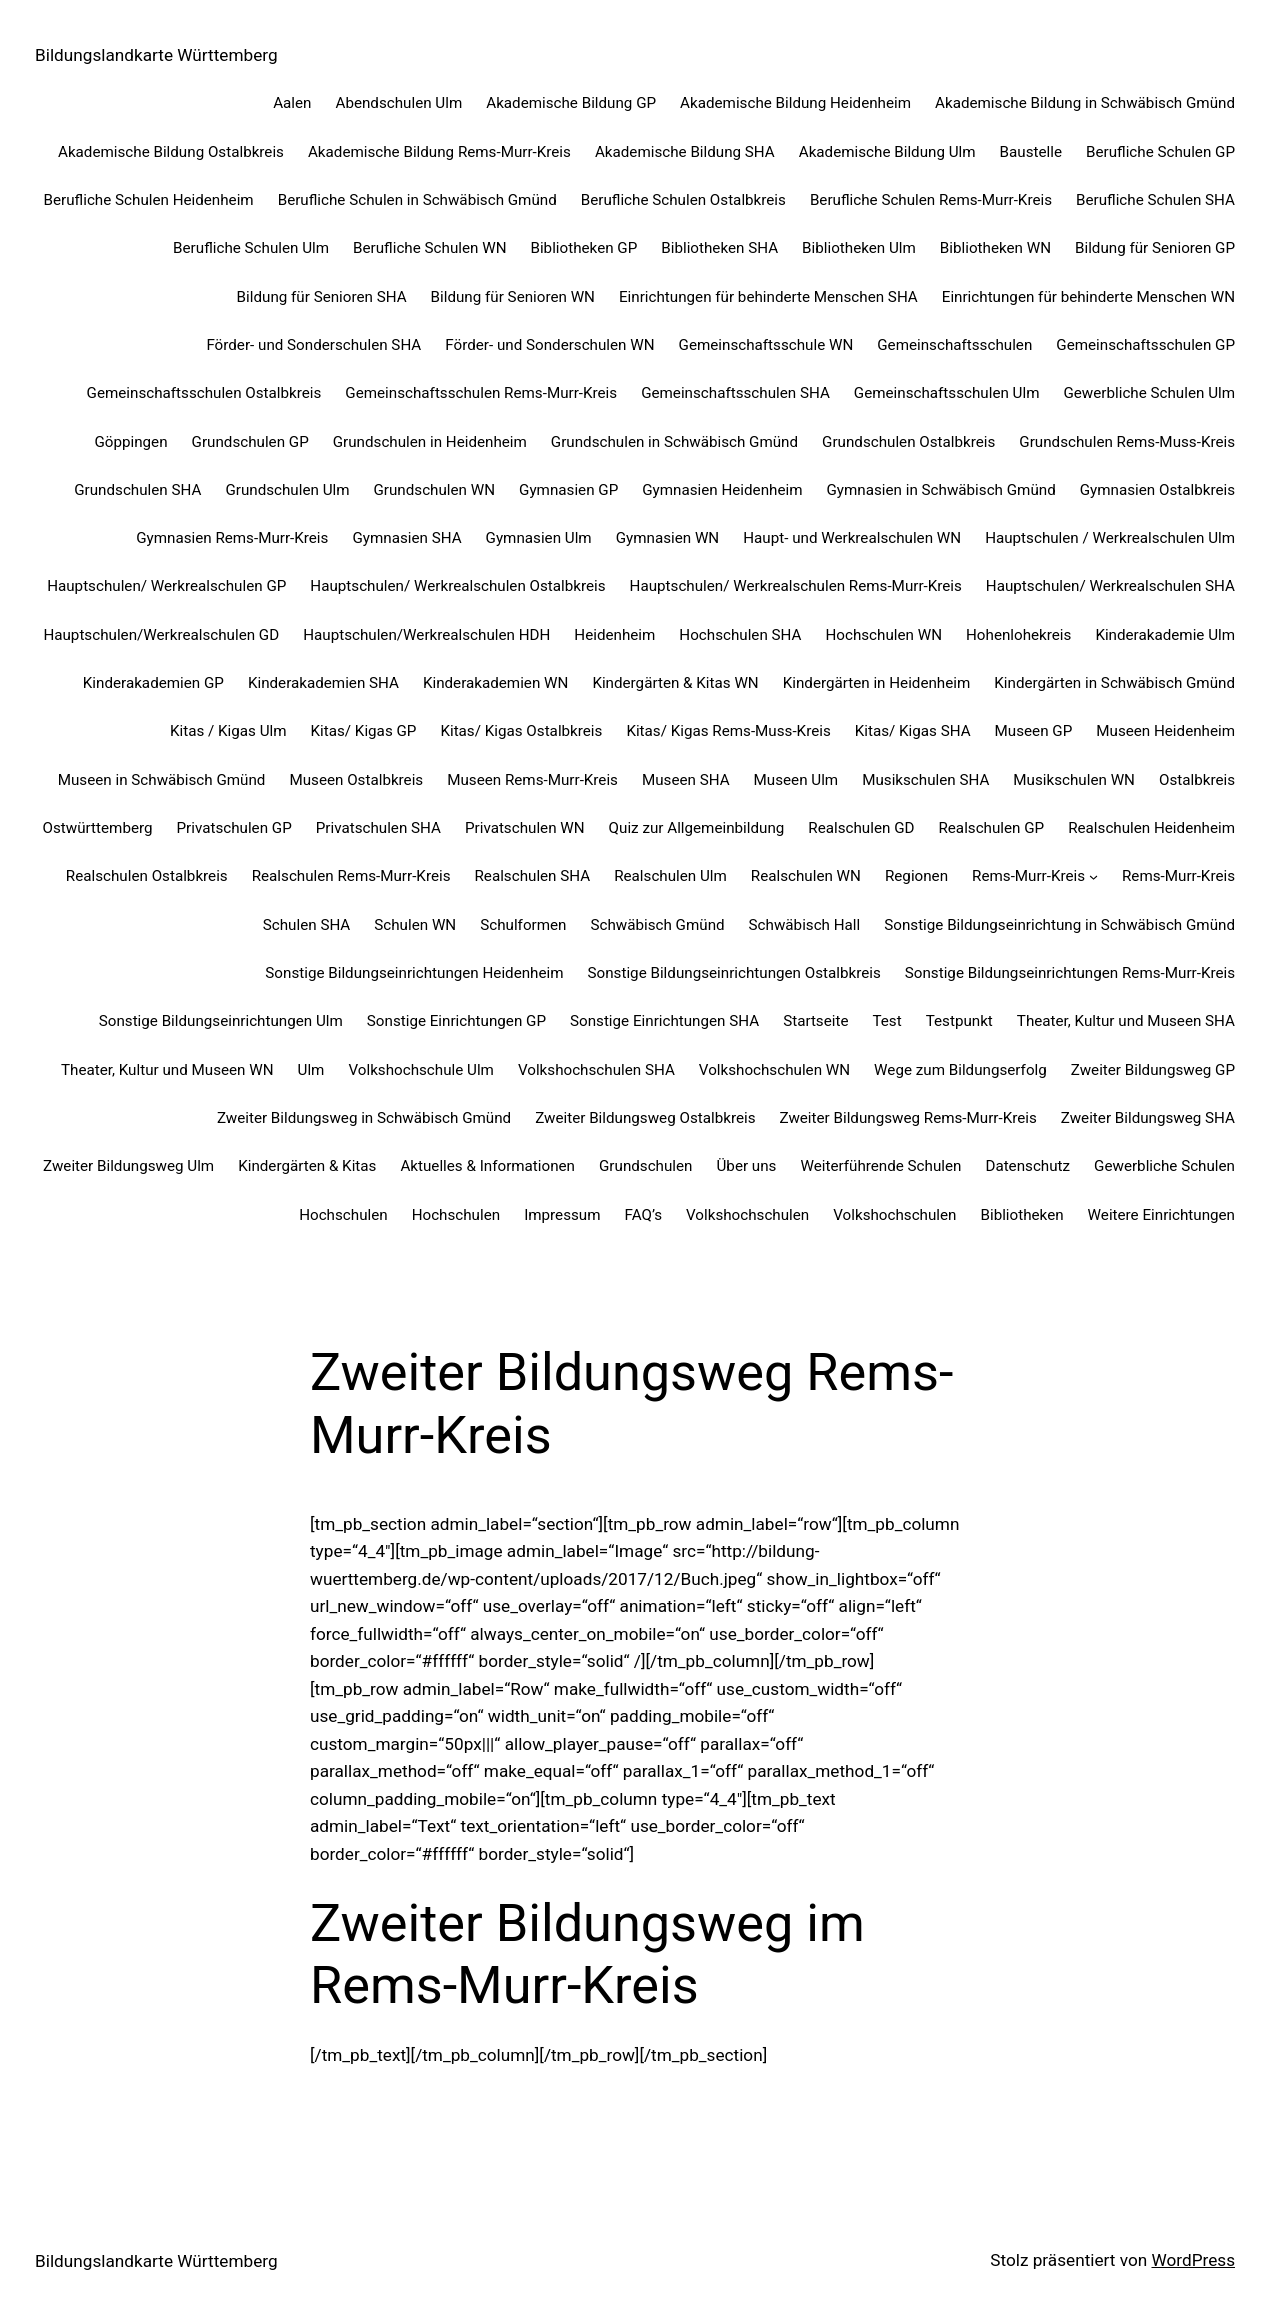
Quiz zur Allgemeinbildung (697, 828)
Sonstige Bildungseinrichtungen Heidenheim (414, 973)
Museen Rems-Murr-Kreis (532, 780)
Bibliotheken (1021, 1215)
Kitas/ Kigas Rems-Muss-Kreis (728, 731)
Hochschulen (343, 1215)
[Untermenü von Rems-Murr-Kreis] (1093, 876)
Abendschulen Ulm (398, 103)
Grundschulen (645, 1166)
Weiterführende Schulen (880, 1166)
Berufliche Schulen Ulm (251, 248)
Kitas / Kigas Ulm (228, 731)
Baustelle (1031, 152)
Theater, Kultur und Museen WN (167, 1070)
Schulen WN (415, 925)
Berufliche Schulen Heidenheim (149, 200)
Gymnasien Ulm (539, 538)
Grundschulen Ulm (287, 490)
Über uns (747, 1166)
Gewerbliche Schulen (1164, 1166)
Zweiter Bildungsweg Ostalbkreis (645, 1118)
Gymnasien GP (568, 490)
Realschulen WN (806, 876)
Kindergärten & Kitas (307, 1166)
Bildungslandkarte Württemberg (156, 55)
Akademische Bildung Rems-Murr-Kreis (439, 152)
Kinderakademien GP (153, 683)
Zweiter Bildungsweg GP (1153, 1070)
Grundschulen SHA (137, 490)
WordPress (1193, 2260)
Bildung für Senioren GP (1155, 248)
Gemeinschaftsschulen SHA (735, 393)
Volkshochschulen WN (774, 1070)
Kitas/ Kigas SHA (913, 731)
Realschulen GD (861, 828)
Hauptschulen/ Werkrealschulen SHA (1110, 586)
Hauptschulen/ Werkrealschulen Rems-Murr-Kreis (796, 586)
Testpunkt (959, 1021)
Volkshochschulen (747, 1215)
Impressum (562, 1215)
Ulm (311, 1070)
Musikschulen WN (1074, 780)
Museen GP (1034, 731)
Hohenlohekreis (1018, 635)
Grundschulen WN (435, 490)
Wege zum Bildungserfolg (960, 1070)
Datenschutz (1027, 1166)
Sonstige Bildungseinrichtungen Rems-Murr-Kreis (1070, 973)
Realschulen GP (991, 828)
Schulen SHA (307, 925)
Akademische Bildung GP (571, 103)
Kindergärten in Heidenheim (877, 683)
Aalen (292, 103)
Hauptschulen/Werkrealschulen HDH (426, 635)
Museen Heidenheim (1165, 731)
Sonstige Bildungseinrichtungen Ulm (221, 1021)
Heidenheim (614, 635)
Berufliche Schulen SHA (1155, 200)
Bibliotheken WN (995, 248)
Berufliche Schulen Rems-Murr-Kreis (931, 200)
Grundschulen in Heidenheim (430, 442)
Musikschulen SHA (925, 780)
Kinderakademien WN (495, 683)
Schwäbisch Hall (805, 925)
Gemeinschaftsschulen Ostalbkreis (204, 393)
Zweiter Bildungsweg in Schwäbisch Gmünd (364, 1118)
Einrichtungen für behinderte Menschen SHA (768, 297)
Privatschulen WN (525, 828)
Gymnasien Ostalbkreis (1157, 490)
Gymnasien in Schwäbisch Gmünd (941, 490)
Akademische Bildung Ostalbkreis (171, 152)
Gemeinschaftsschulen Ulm (947, 393)
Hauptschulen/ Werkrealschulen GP (166, 586)
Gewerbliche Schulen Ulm (1149, 393)
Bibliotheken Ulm (859, 248)
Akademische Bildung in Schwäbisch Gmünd (1085, 103)
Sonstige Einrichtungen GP (456, 1021)
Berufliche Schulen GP (1160, 152)
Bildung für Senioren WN (513, 297)
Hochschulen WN (883, 635)
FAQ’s (643, 1215)
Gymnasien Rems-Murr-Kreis (232, 538)
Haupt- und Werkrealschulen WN (852, 538)
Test (886, 1021)
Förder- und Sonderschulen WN (549, 345)
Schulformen (523, 925)
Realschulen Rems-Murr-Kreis (351, 876)
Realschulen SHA (532, 876)
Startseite (815, 1021)
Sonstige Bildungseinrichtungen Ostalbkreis (734, 973)
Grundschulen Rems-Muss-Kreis (1127, 442)
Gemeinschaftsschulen (954, 345)
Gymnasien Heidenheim (722, 490)
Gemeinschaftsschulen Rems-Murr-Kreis (481, 393)
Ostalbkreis (1197, 780)
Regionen (916, 876)
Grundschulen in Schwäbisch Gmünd (674, 442)
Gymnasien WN (668, 538)
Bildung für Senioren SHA (322, 297)
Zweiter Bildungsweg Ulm (128, 1166)
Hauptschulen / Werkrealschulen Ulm (1110, 538)
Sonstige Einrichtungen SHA (664, 1021)
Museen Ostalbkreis (356, 780)
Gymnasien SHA (406, 538)
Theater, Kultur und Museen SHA (1126, 1021)
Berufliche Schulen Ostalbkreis (683, 200)
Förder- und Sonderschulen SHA (313, 345)
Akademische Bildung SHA (685, 152)
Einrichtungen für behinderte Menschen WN (1088, 297)
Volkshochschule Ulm (420, 1070)
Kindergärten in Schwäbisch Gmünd (1114, 683)
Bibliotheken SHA (719, 248)
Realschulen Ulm (670, 876)
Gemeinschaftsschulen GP (1145, 345)
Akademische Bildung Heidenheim (795, 103)
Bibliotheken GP (583, 248)
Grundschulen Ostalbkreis (908, 442)
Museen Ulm (796, 780)
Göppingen (130, 442)
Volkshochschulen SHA (596, 1070)
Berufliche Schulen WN (429, 248)
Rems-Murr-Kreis (1028, 876)
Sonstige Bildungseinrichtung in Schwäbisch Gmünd (1059, 925)
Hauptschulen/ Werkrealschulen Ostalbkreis (457, 586)
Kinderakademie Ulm (1165, 635)
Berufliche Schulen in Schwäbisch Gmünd (417, 200)
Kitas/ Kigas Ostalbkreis (521, 731)
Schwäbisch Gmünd (657, 925)
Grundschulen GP (250, 442)
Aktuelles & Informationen (487, 1166)
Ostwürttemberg (98, 828)
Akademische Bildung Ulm (887, 152)
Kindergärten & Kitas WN (675, 683)
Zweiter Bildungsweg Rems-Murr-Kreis (907, 1118)
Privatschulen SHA (378, 828)
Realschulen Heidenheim (1151, 828)
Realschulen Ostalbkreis (147, 876)
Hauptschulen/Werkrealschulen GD (161, 635)
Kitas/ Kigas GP (364, 731)
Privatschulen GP (234, 828)
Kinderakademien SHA (323, 683)
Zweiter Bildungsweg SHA (1148, 1118)
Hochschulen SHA (740, 635)
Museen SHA (686, 780)
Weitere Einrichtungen (1161, 1215)
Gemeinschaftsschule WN (766, 345)
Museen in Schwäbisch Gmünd (162, 780)
